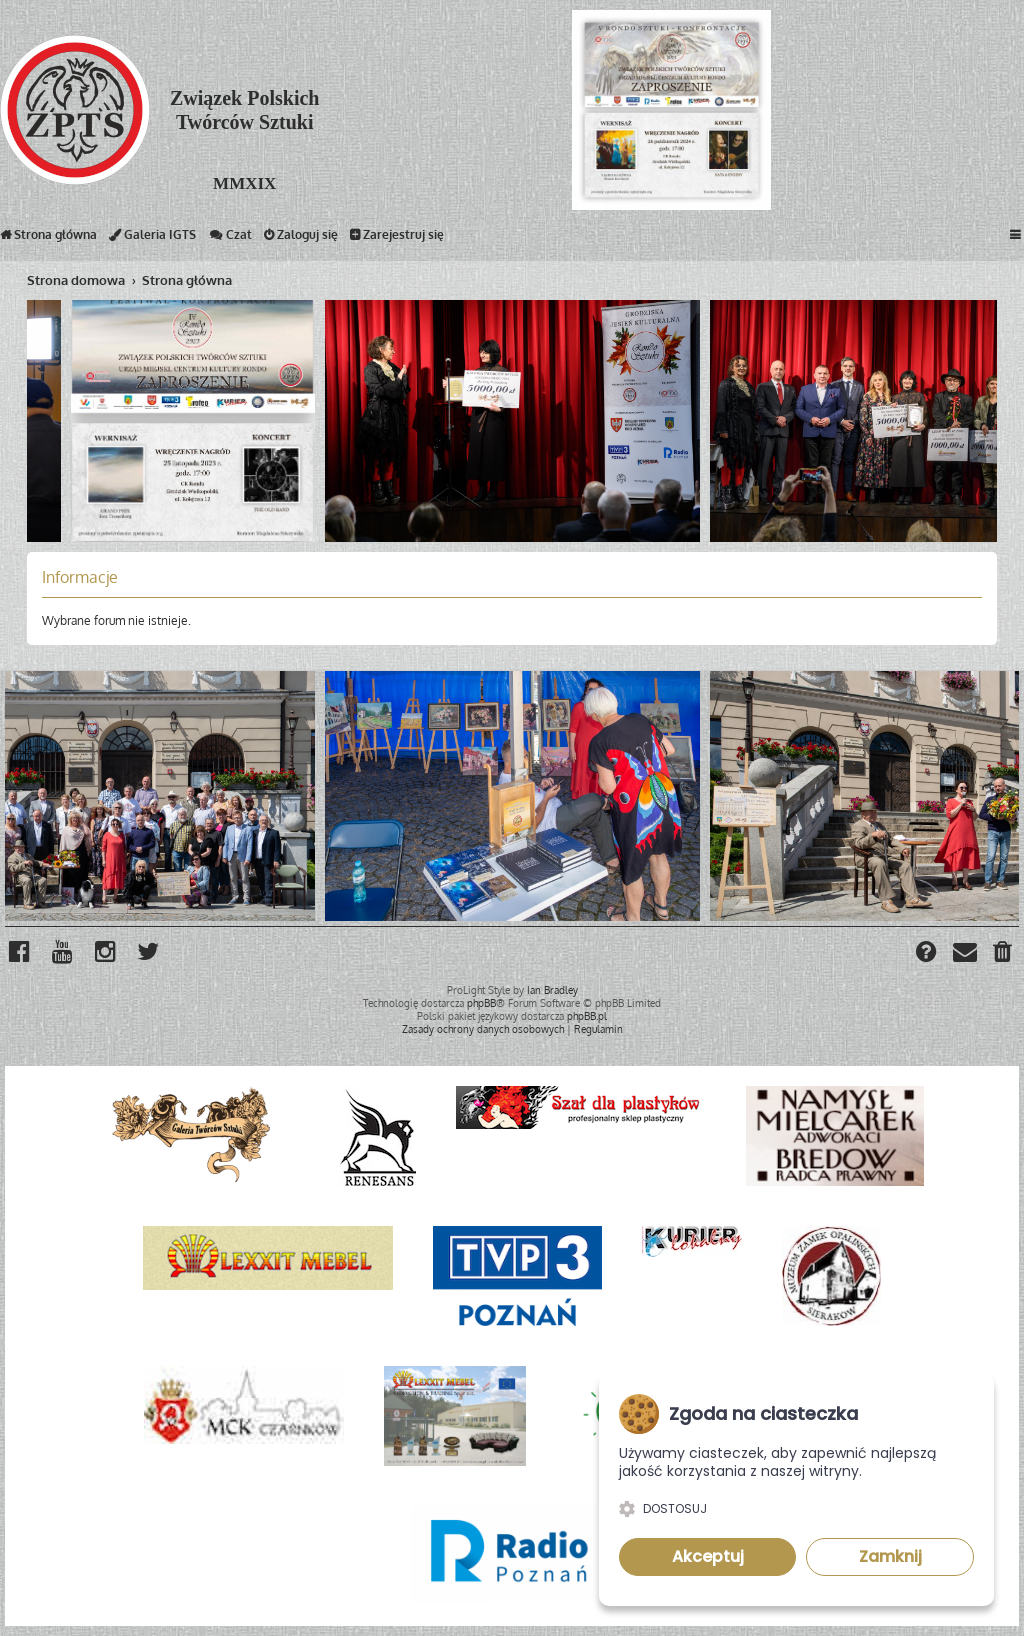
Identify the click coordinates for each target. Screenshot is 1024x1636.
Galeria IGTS (152, 239)
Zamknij (890, 1556)
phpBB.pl (587, 1016)
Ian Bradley (552, 990)
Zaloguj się (301, 239)
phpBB (481, 1003)
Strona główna (48, 239)
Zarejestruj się (397, 239)
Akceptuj (708, 1556)
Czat (230, 239)
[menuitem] (1003, 954)
